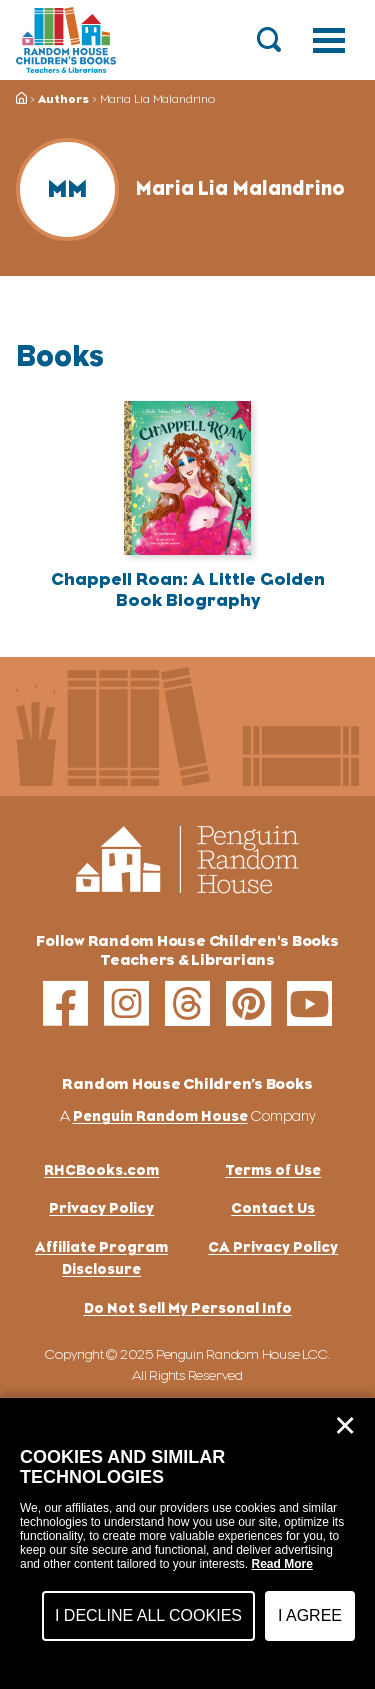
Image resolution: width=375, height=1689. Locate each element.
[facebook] (65, 1003)
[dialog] (187, 1543)
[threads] (187, 1003)
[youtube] (309, 1003)
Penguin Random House (160, 1115)
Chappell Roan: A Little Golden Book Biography (188, 590)
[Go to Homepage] (66, 40)
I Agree (310, 1615)
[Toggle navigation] (329, 40)
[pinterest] (248, 1003)
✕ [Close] (345, 1426)
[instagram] (126, 1003)
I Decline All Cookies (148, 1615)
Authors (63, 99)
